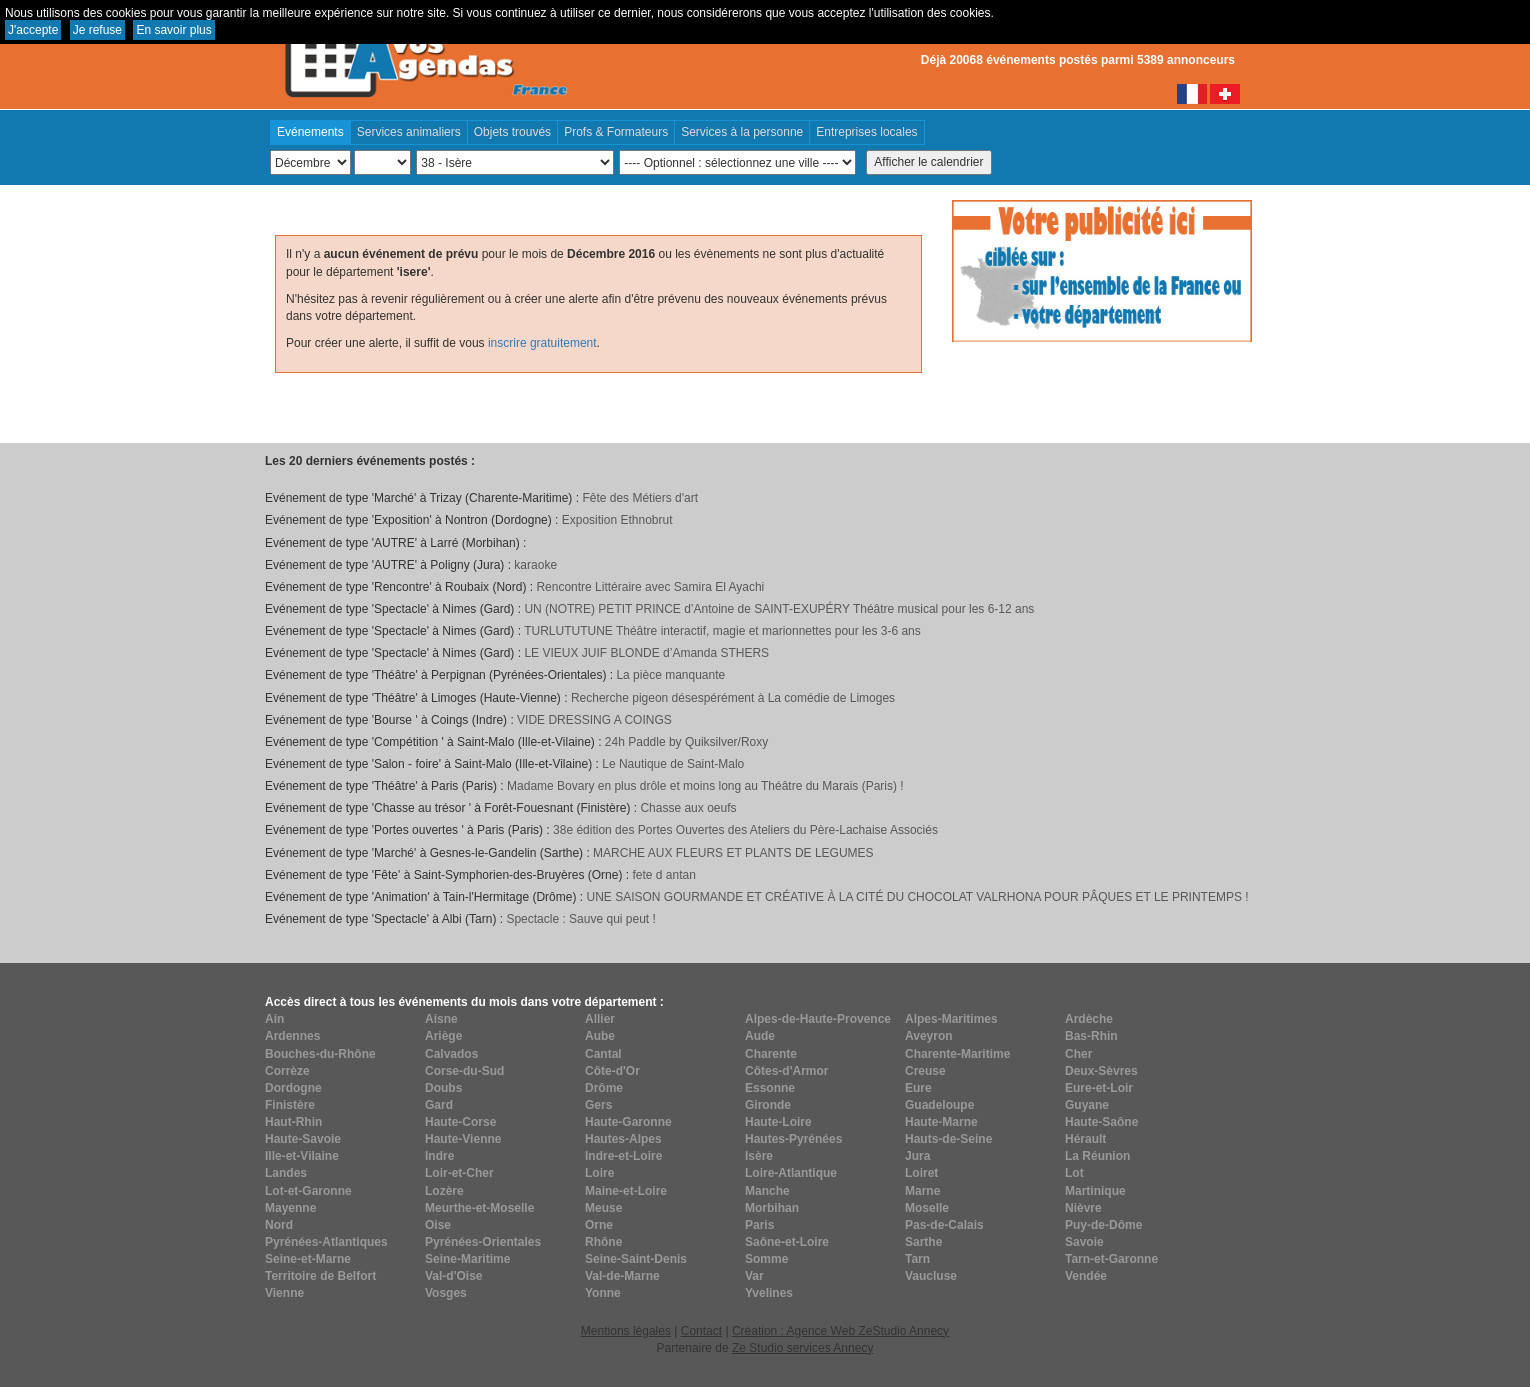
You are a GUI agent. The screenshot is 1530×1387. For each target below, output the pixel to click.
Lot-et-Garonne (308, 1191)
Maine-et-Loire (626, 1191)
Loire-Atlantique (791, 1173)
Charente (771, 1054)
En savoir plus (173, 30)
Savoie (1084, 1242)
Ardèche (1089, 1019)
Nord (279, 1225)
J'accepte (33, 30)
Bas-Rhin (1091, 1036)
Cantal (603, 1054)
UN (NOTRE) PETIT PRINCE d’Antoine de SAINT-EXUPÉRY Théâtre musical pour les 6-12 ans (779, 609)
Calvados (451, 1054)
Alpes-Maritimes (951, 1019)
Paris (759, 1225)
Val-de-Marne (622, 1276)
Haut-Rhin (293, 1122)
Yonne (603, 1293)
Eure (918, 1088)
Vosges (446, 1293)
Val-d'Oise (454, 1276)
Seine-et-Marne (308, 1259)
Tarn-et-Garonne (1111, 1259)
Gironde (768, 1105)
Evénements (310, 132)
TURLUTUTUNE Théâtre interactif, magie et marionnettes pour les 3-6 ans (722, 631)
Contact (701, 1331)
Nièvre (1083, 1208)
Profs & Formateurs (616, 132)
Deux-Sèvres (1101, 1071)
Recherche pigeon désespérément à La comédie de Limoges (733, 698)
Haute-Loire (778, 1122)
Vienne (284, 1293)
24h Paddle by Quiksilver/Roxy (686, 742)
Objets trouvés (512, 132)
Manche (767, 1191)
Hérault (1085, 1139)
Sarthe (923, 1242)
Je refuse (97, 30)
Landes (286, 1173)
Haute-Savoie (303, 1139)
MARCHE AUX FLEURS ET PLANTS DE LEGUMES (733, 853)
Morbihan (772, 1208)
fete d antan (663, 875)
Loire (599, 1173)
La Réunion (1097, 1156)
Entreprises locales (866, 132)
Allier (600, 1019)
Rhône (603, 1242)
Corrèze (287, 1071)
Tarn (917, 1259)
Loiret (921, 1173)
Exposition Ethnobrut (617, 520)
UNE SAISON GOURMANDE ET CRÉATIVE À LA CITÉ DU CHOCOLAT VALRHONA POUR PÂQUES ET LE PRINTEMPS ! (917, 897)
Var (754, 1276)
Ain (274, 1019)
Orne (599, 1225)
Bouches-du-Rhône (320, 1054)
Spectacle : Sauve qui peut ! (580, 919)
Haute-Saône (1101, 1122)
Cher (1078, 1054)
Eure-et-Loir (1099, 1088)
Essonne (770, 1088)
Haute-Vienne (463, 1139)
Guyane (1087, 1105)
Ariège (443, 1036)
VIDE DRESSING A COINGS (594, 720)
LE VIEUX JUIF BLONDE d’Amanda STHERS (646, 653)
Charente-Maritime (957, 1054)
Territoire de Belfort (320, 1276)
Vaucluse (931, 1276)
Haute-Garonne (628, 1122)
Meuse (603, 1208)
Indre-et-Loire (623, 1156)
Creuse (925, 1071)
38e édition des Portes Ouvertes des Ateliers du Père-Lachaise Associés (745, 830)
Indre (439, 1156)
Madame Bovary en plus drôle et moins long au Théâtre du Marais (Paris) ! (705, 786)
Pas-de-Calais (944, 1225)
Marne (922, 1191)
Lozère (444, 1191)
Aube (600, 1036)
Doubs (443, 1088)
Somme (766, 1259)
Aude (760, 1036)
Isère (759, 1156)
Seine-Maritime (467, 1259)
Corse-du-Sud (464, 1071)
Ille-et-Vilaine (302, 1156)
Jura (917, 1156)
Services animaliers (409, 132)
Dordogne (293, 1088)
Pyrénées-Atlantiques (326, 1242)
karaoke (535, 565)
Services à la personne (742, 132)
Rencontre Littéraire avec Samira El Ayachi (650, 587)
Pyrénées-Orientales (483, 1242)
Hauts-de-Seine (948, 1139)
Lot (1074, 1173)
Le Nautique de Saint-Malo (673, 764)
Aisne (441, 1019)
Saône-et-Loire (787, 1242)
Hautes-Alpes (623, 1139)
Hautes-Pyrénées (793, 1139)
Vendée (1086, 1276)
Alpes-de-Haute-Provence (818, 1019)
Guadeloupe (939, 1105)
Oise (438, 1225)
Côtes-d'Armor (787, 1071)
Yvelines (769, 1293)
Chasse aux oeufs (688, 808)
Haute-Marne (941, 1122)
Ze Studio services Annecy (802, 1348)
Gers (598, 1105)
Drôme (604, 1088)
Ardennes (292, 1036)
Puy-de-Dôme (1103, 1225)
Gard (439, 1105)
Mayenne (290, 1208)
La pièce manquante (670, 675)
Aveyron (929, 1036)
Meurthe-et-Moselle (479, 1208)
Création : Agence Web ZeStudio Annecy (840, 1331)
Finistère (290, 1105)
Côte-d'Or (612, 1071)
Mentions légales (626, 1331)
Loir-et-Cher (459, 1173)
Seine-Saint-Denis (636, 1259)
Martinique (1095, 1191)
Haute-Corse (460, 1122)
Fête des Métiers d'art (640, 498)
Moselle (927, 1208)
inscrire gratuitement (542, 343)
